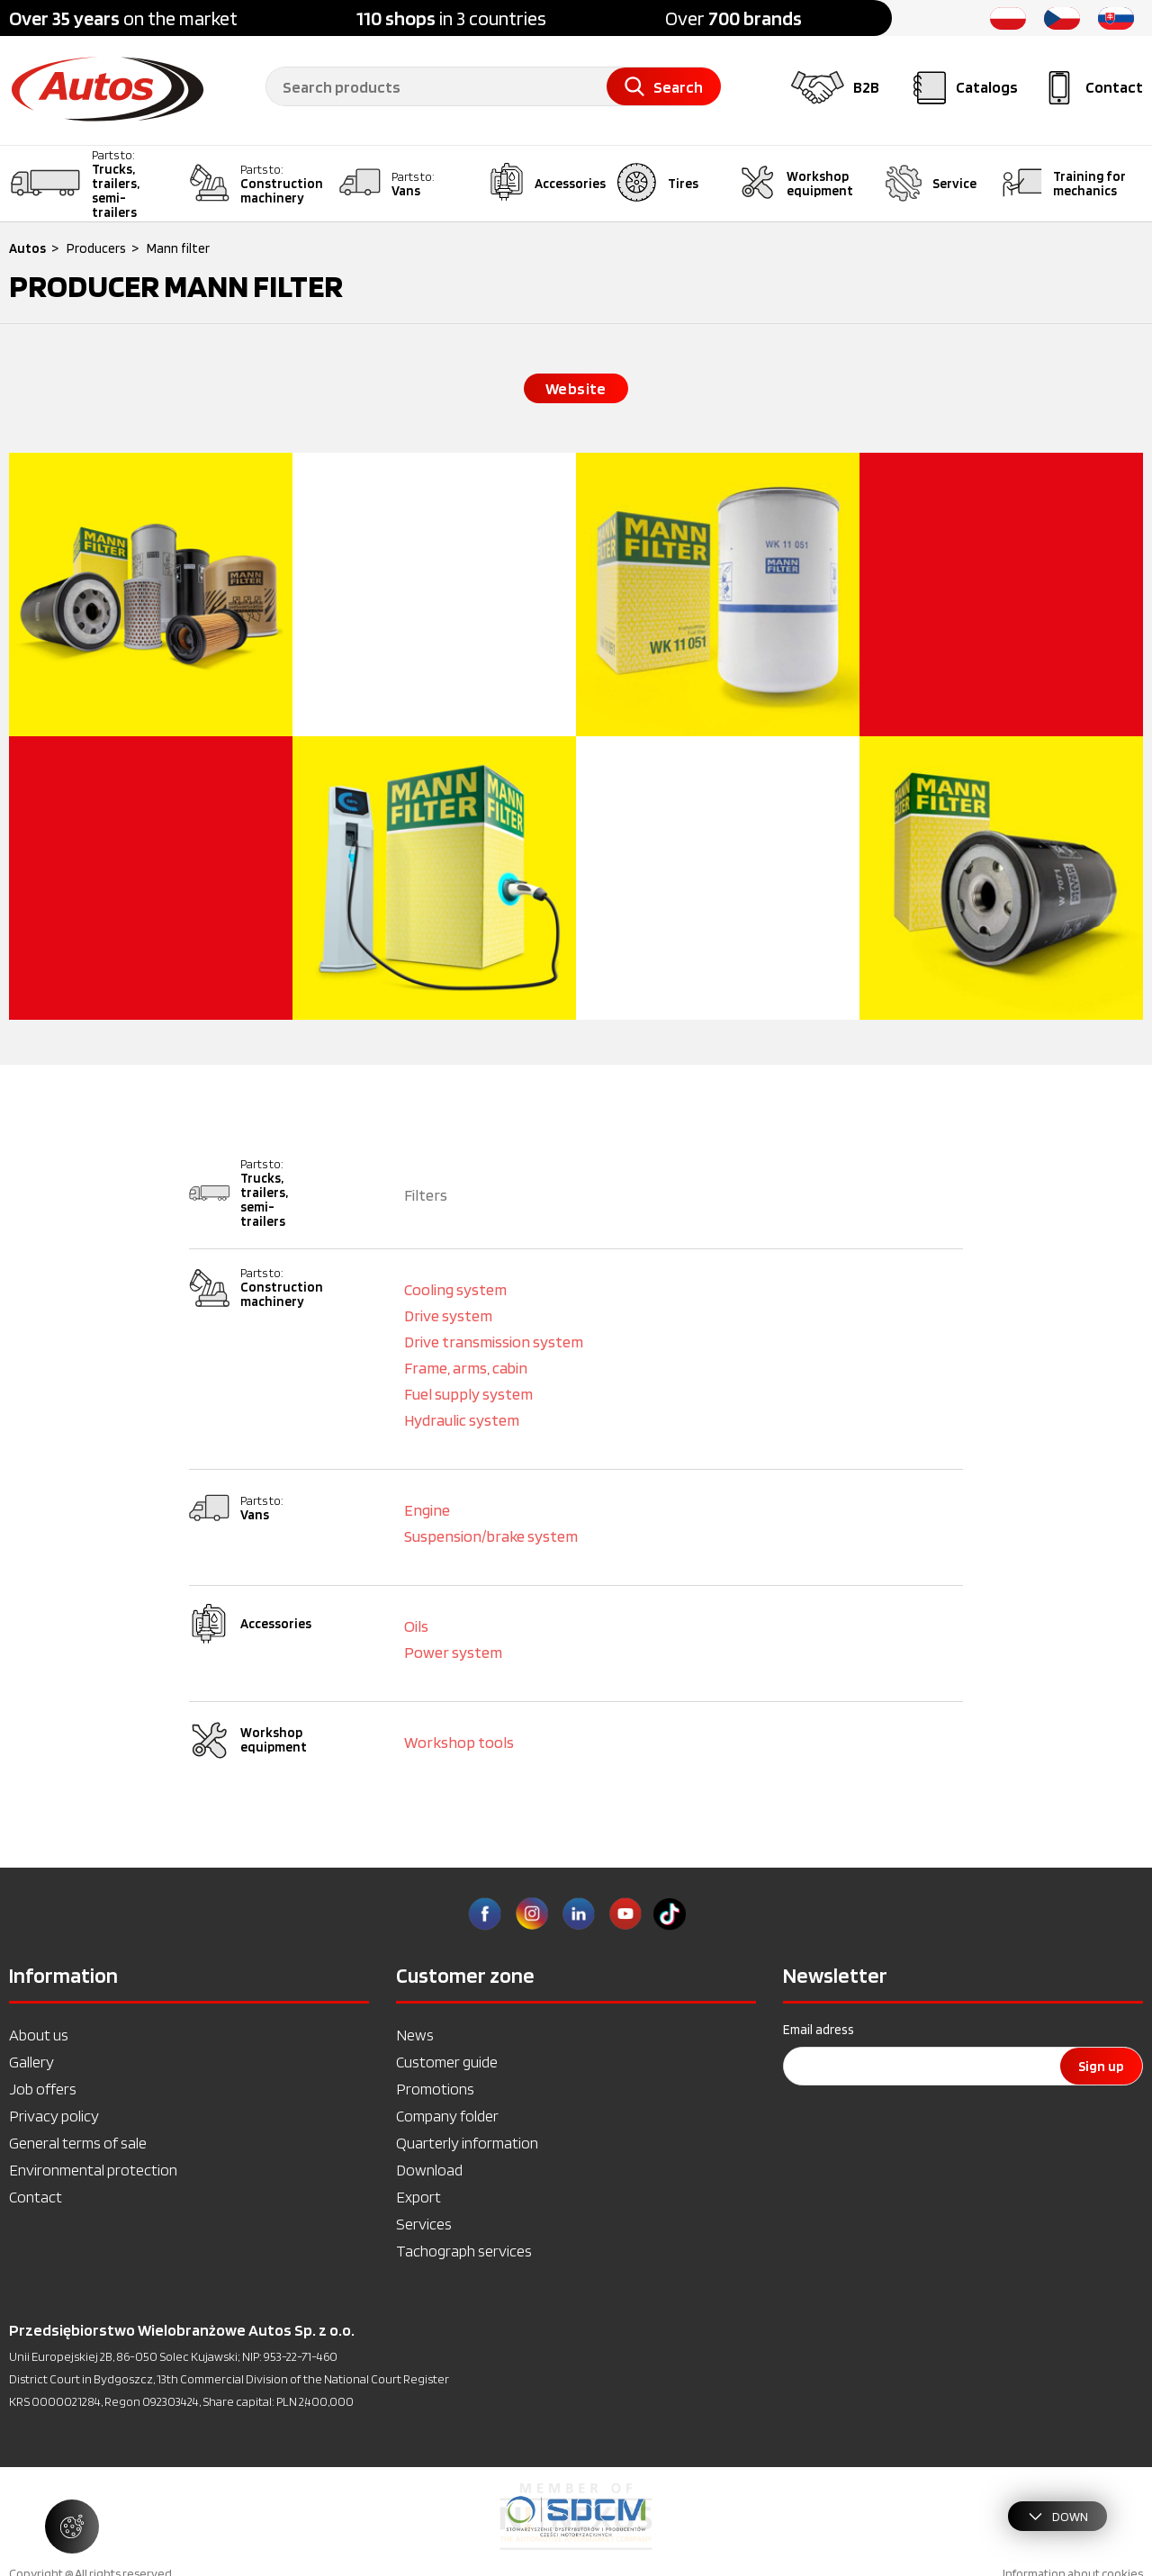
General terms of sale (78, 2142)
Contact (35, 2196)
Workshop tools (459, 1742)
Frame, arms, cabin (465, 1367)
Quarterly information (467, 2142)
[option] (576, 2517)
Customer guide (447, 2061)
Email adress (818, 2030)
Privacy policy (54, 2115)
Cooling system (455, 1289)
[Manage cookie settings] (72, 2526)
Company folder (447, 2115)
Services (424, 2223)
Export (418, 2196)
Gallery (31, 2061)
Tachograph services (464, 2250)
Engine (427, 1509)
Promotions (435, 2088)
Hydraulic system (461, 1419)
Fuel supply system (468, 1393)
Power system (453, 1652)
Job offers (42, 2088)
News (415, 2034)
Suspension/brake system (491, 1536)
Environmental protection (93, 2169)
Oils (416, 1626)
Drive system (448, 1315)
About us (38, 2034)
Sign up (1101, 2066)
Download (429, 2169)
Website (576, 388)
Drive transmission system (493, 1341)
